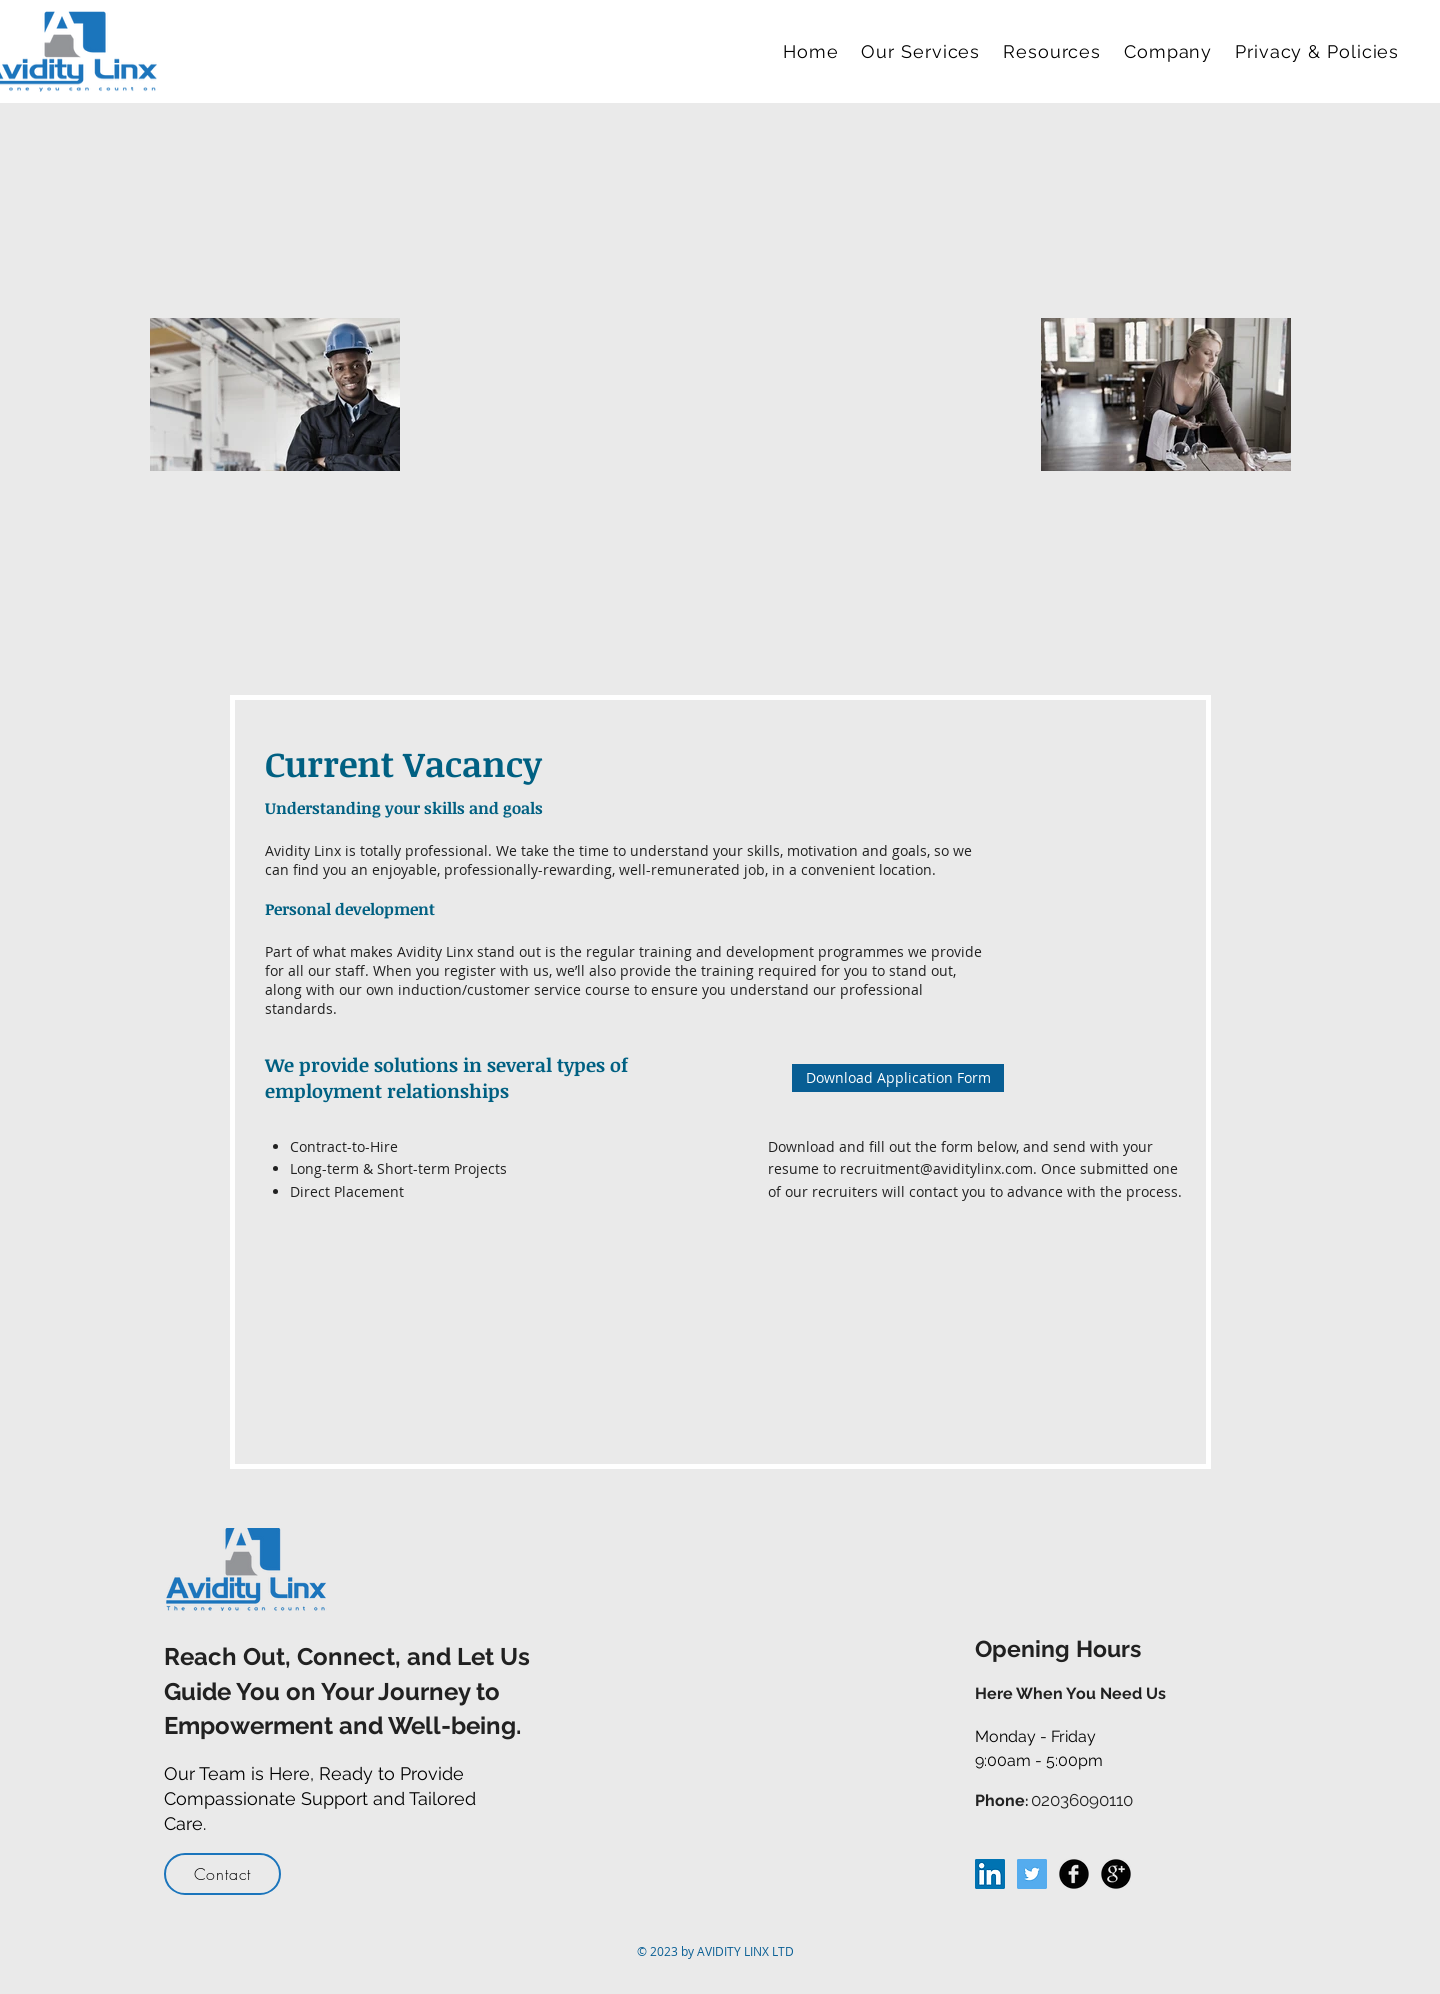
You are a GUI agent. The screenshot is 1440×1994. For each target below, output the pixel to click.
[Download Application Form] (898, 1078)
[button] (924, 51)
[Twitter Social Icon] (1032, 1874)
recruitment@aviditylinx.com (936, 1168)
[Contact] (222, 1874)
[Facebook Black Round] (1074, 1874)
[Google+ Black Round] (1116, 1874)
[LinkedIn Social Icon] (990, 1874)
